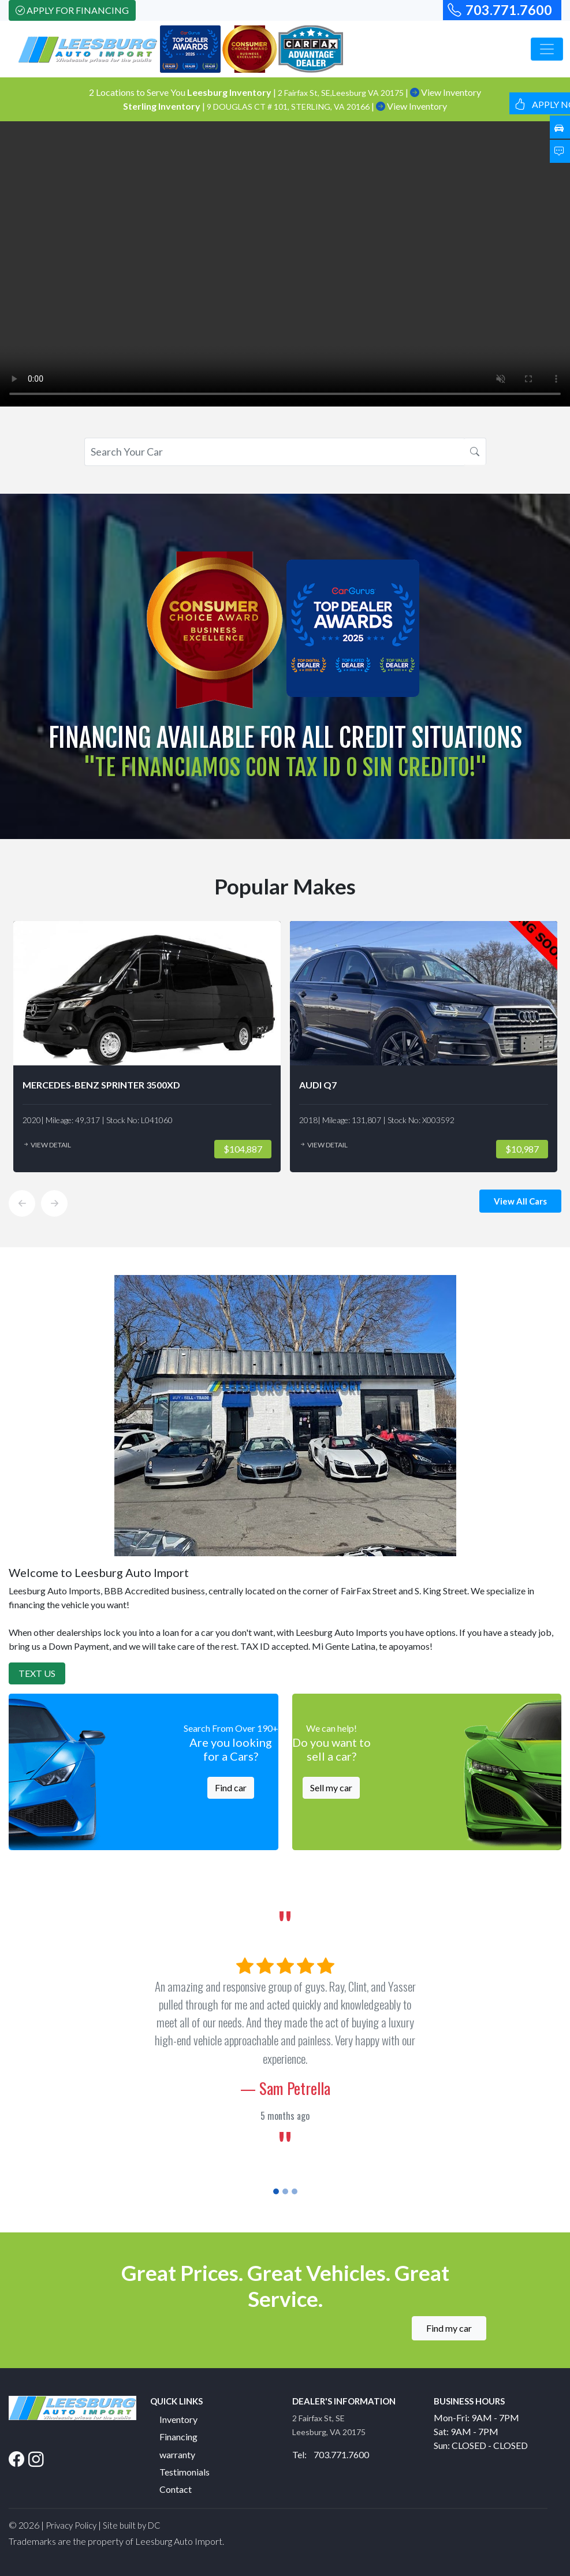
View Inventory (445, 92)
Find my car (449, 2327)
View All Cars (520, 1201)
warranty (177, 2454)
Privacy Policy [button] (71, 2525)
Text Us (36, 1673)
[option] (147, 1046)
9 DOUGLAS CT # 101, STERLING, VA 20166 (289, 106)
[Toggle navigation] (547, 49)
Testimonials (184, 2471)
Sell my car (331, 1787)
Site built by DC (132, 2525)
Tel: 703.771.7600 (330, 2454)
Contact (175, 2489)
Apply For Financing (72, 10)
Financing (178, 2436)
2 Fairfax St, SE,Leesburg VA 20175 (341, 93)
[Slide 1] (276, 2191)
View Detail (47, 1144)
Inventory (178, 2419)
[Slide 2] (285, 2191)
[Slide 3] (294, 2191)
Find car (231, 1787)
